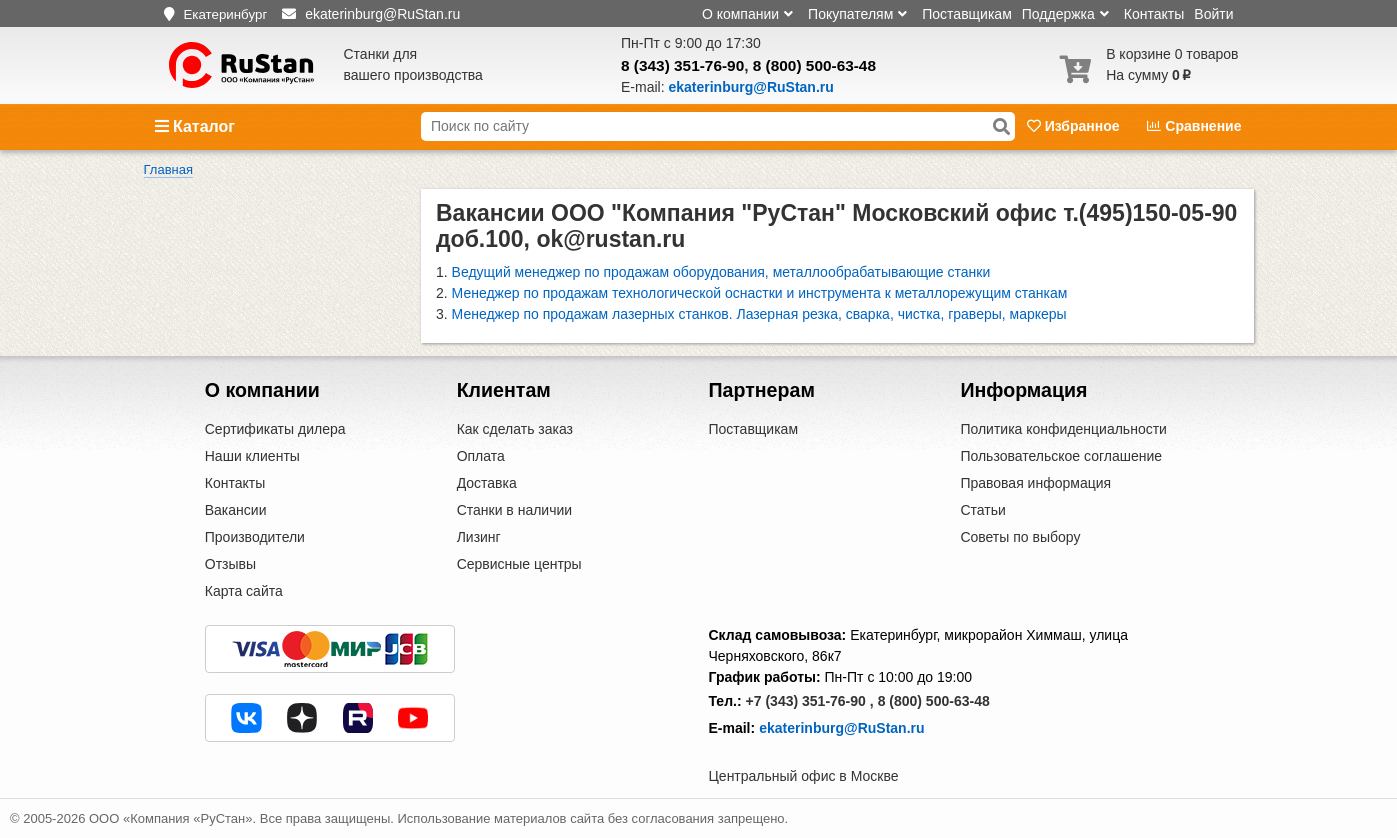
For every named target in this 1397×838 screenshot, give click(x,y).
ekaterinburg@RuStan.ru (841, 728)
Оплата (481, 456)
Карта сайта (244, 591)
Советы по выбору (1020, 537)
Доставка (487, 483)
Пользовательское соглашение (1061, 456)
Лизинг (479, 537)
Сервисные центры (519, 564)
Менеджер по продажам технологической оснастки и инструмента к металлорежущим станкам (760, 293)
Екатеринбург (225, 14)
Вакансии (236, 510)
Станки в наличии (515, 510)
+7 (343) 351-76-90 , (810, 701)
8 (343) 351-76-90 (682, 65)
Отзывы (230, 564)
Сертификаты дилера (275, 429)
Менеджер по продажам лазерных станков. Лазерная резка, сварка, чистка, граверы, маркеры (759, 314)
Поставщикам (967, 14)
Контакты (1154, 14)
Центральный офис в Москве (804, 776)
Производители (255, 537)
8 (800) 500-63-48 (814, 65)
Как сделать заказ (515, 429)
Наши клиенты (252, 456)
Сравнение (1194, 126)
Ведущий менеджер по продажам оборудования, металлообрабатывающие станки (721, 272)
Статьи (982, 510)
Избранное (1075, 126)
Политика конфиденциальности (1063, 429)
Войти (1213, 14)
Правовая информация (1035, 483)
